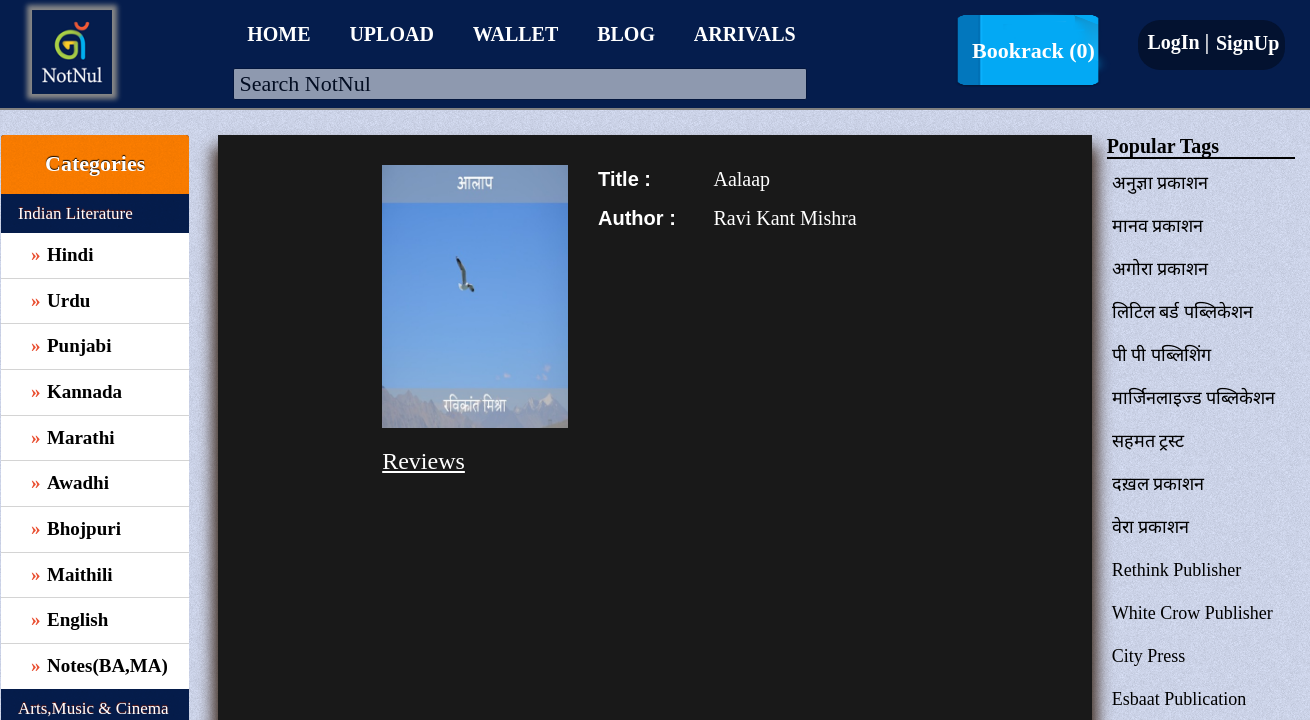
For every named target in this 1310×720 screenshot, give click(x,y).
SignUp (1245, 43)
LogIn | (1178, 42)
